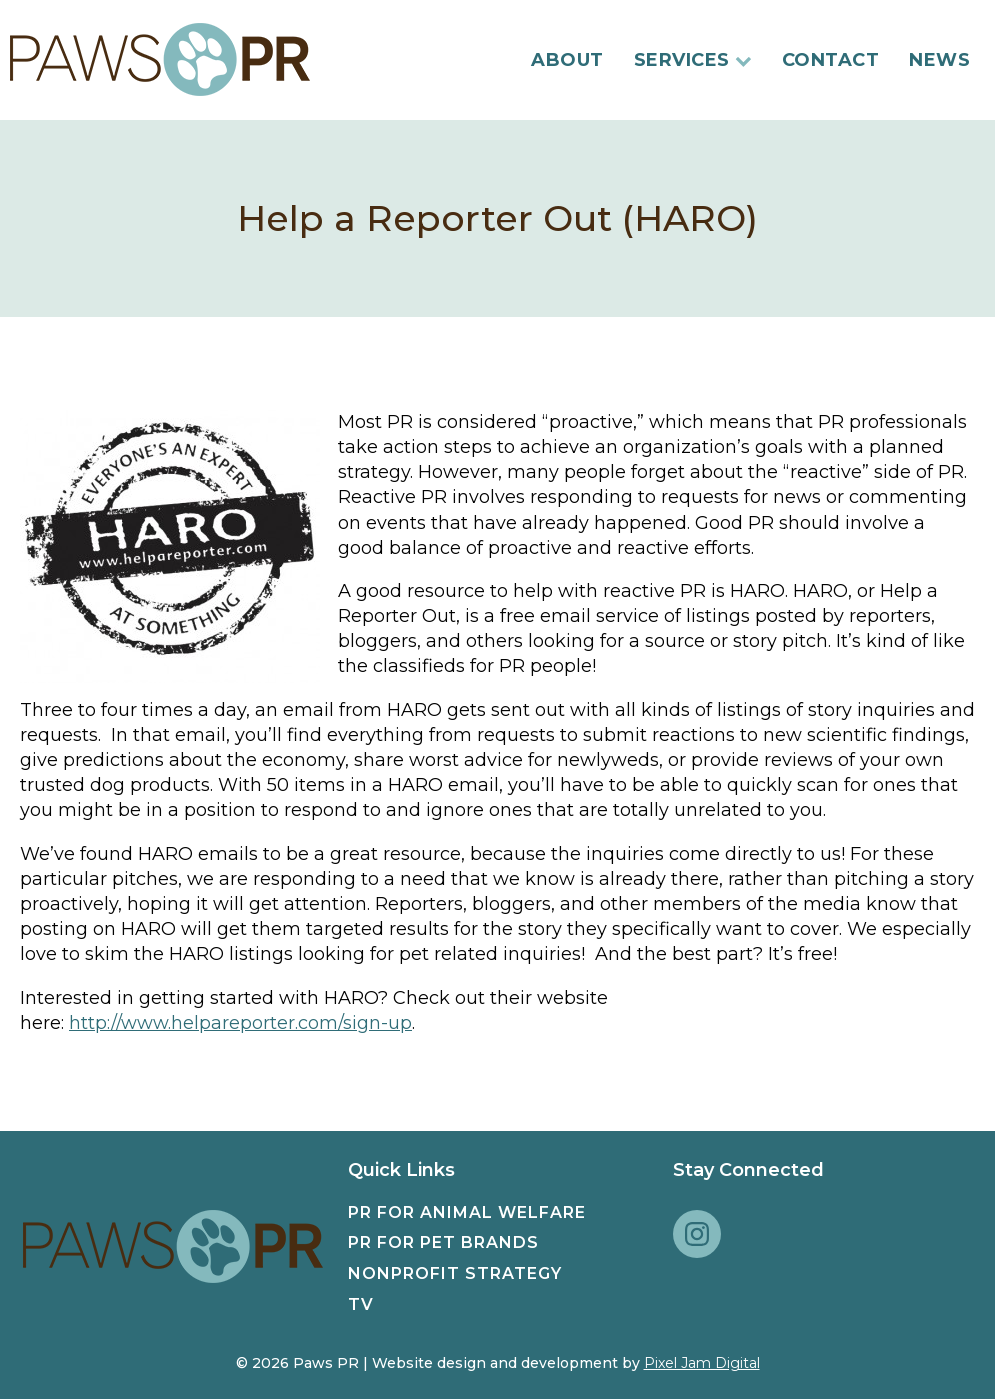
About (567, 60)
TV (361, 1304)
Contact (831, 60)
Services (693, 60)
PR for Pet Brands (443, 1242)
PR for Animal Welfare (467, 1212)
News (939, 60)
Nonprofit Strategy (455, 1273)
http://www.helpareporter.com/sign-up (240, 1023)
